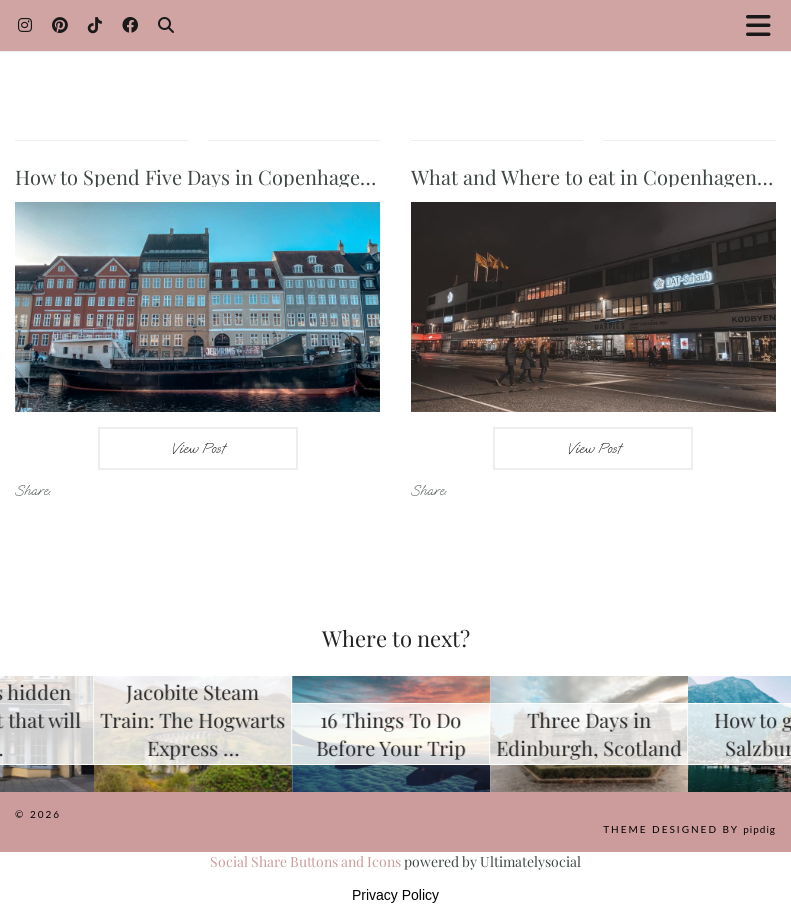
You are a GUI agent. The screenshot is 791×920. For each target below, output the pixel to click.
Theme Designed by (689, 829)
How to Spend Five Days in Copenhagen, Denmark (240, 176)
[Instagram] (25, 24)
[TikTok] (95, 24)
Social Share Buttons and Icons (305, 861)
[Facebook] (130, 24)
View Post (197, 448)
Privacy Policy (395, 895)
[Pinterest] (60, 24)
